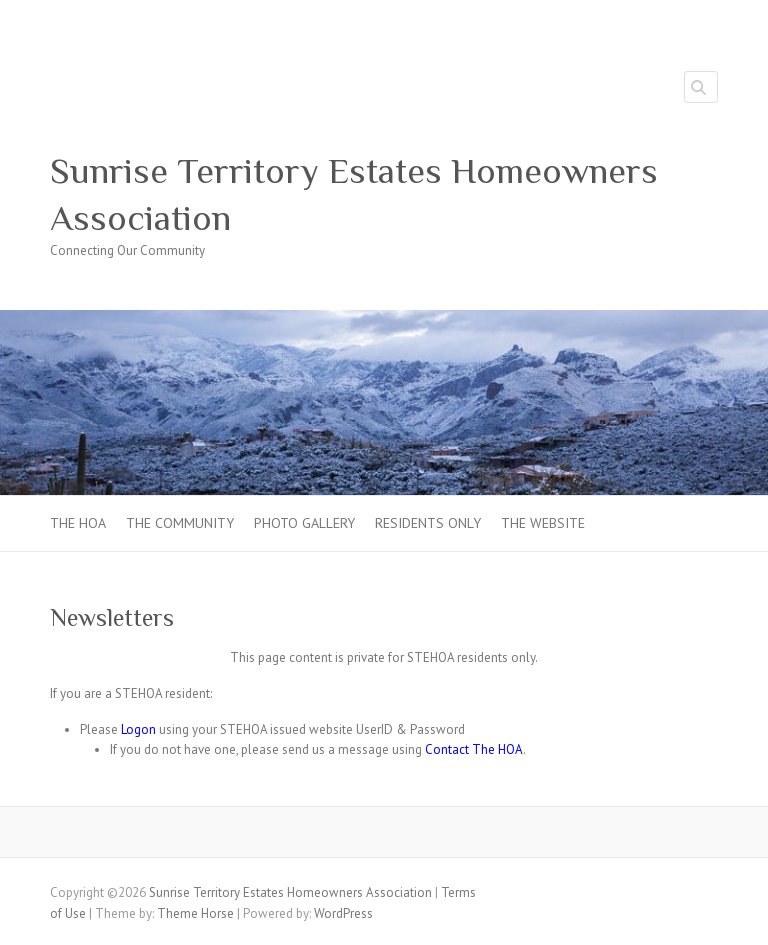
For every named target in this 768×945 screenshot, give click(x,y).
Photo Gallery (304, 523)
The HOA (78, 523)
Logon (138, 729)
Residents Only (428, 523)
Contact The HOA (474, 749)
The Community (180, 523)
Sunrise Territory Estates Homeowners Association (354, 194)
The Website (543, 523)
